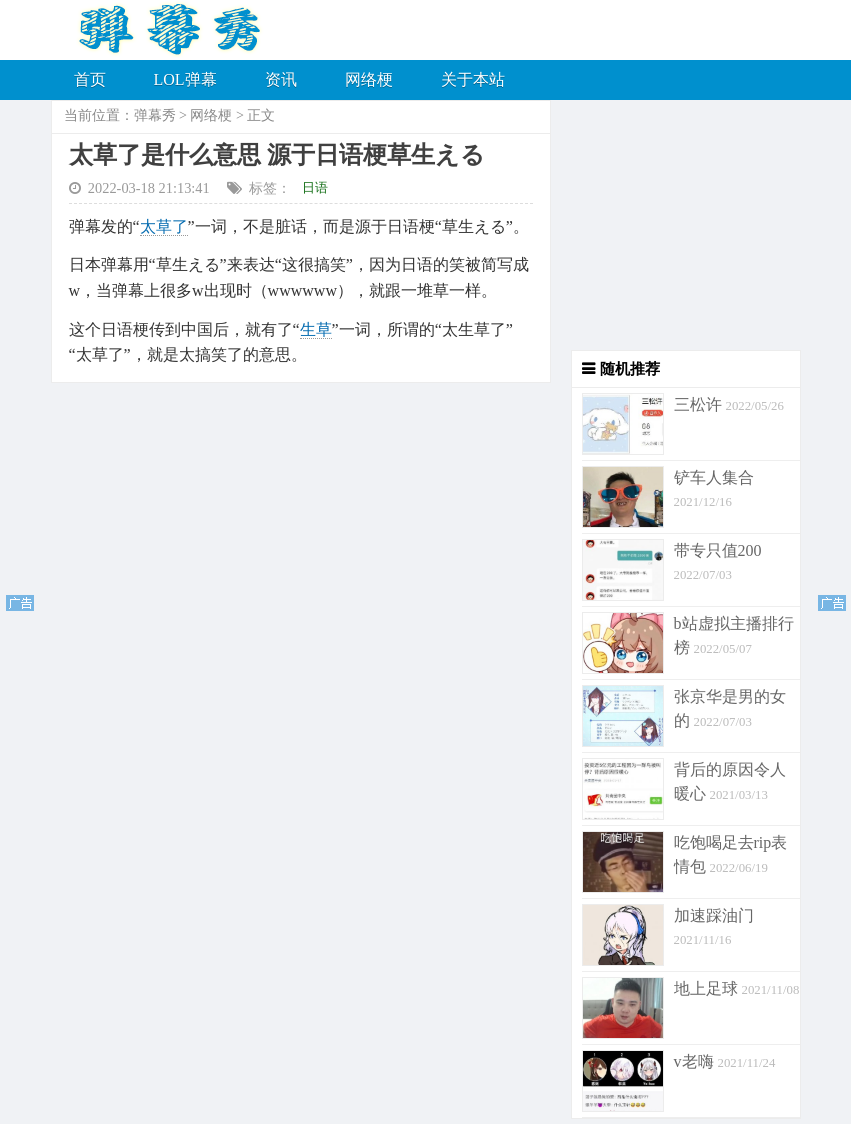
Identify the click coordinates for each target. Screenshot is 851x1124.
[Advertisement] (676, 225)
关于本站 (473, 79)
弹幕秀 (155, 115)
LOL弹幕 (185, 79)
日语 (315, 187)
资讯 (281, 79)
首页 (90, 79)
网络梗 (369, 79)
